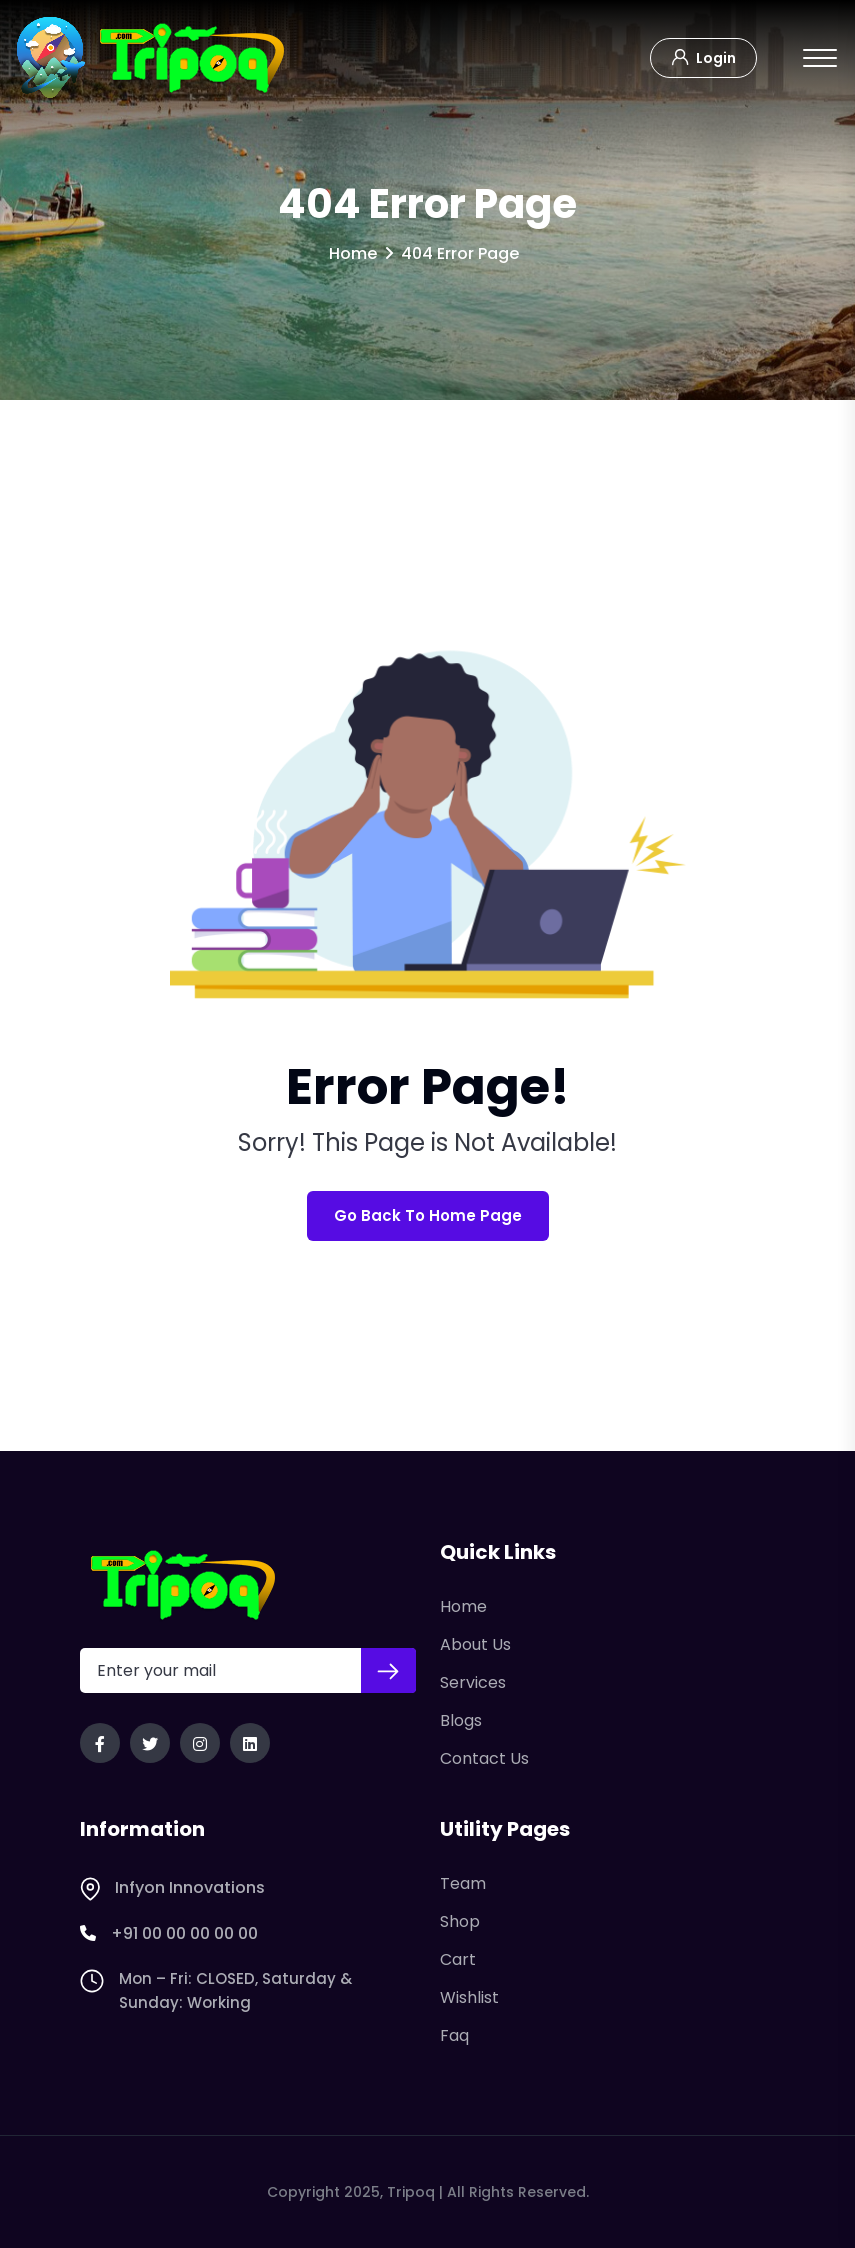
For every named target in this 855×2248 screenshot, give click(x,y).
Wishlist (469, 1997)
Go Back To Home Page (428, 1215)
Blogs (461, 1720)
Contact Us (484, 1758)
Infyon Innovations (172, 1888)
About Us (475, 1644)
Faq (454, 2035)
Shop (460, 1921)
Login (703, 56)
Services (473, 1682)
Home (353, 253)
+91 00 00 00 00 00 (169, 1934)
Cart (458, 1959)
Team (463, 1883)
